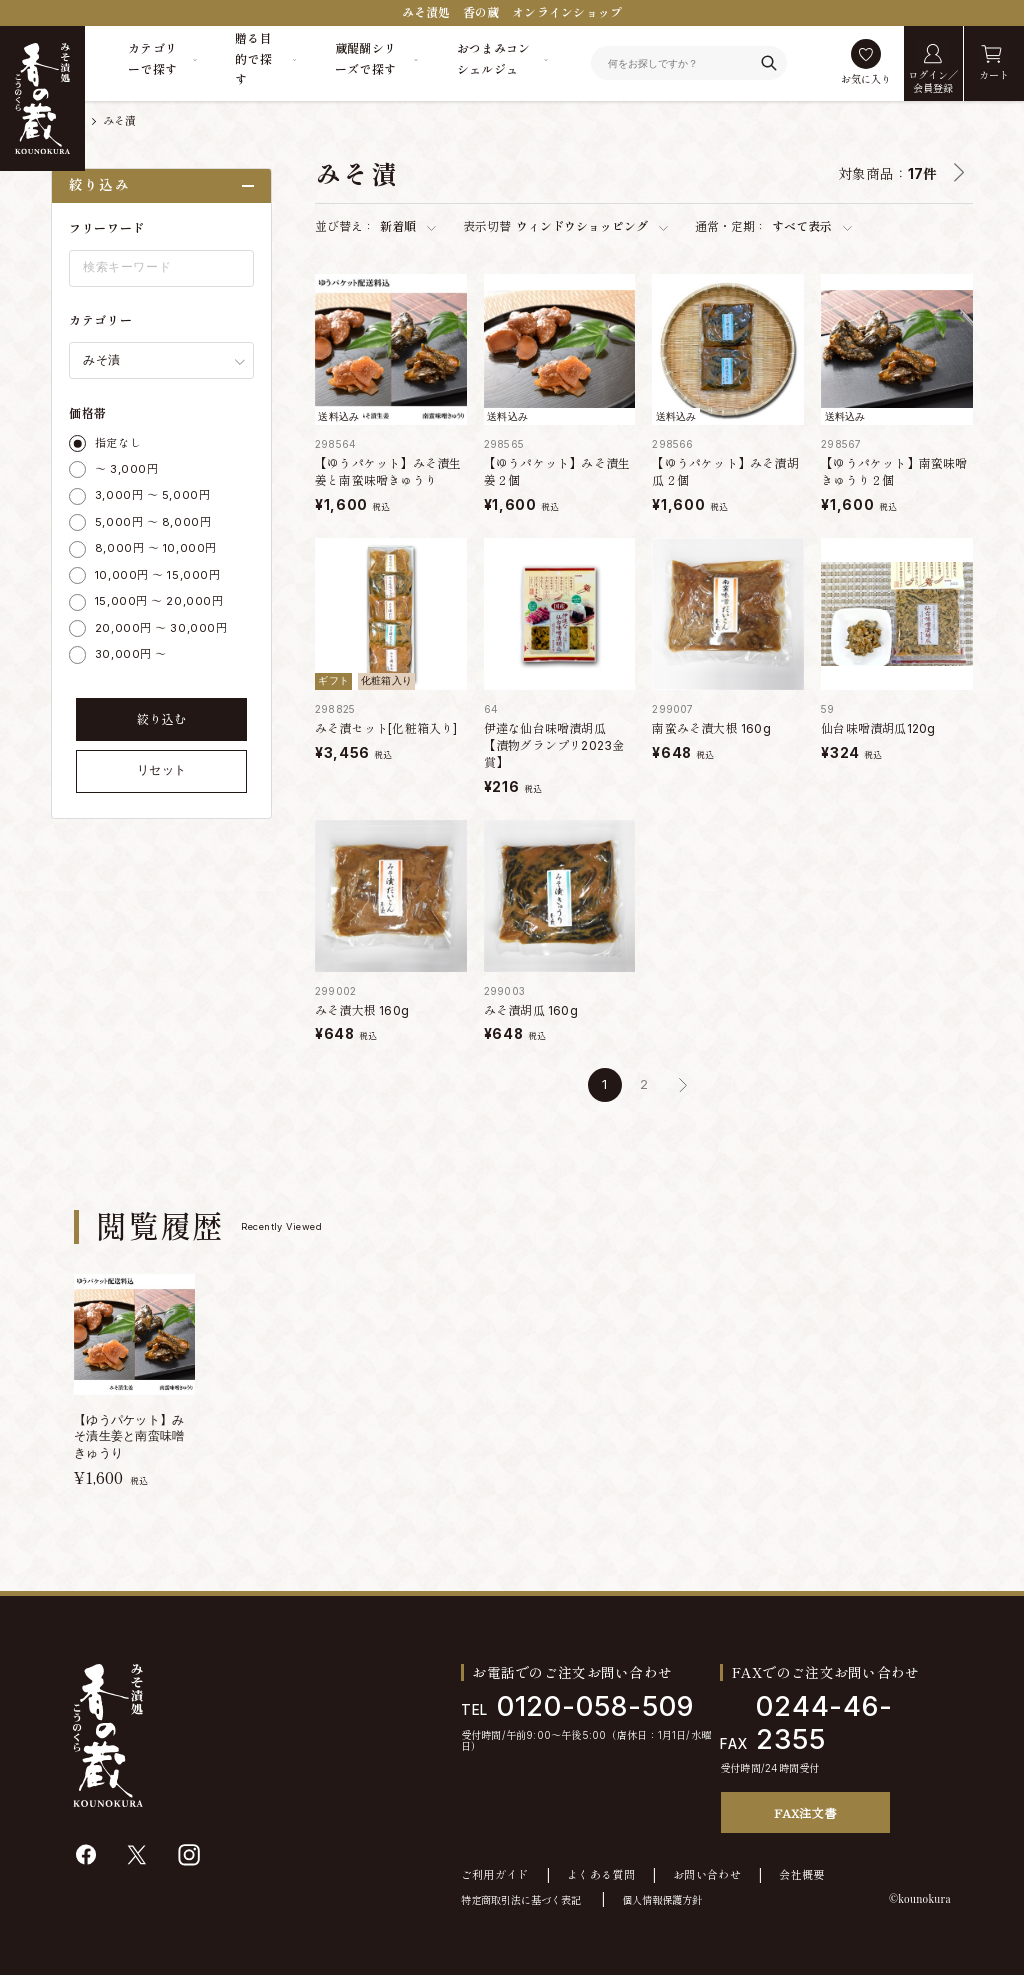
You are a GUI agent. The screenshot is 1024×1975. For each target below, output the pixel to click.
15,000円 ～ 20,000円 (159, 601)
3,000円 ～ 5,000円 (152, 495)
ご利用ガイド (495, 1875)
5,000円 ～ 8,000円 (153, 522)
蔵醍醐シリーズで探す (366, 58)
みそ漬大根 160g (362, 1010)
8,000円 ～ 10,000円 (156, 548)
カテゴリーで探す (152, 58)
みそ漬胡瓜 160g (531, 1010)
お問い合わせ (707, 1875)
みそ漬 (120, 121)
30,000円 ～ (131, 654)
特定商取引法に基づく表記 (521, 1900)
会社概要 (801, 1875)
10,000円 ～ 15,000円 (157, 575)
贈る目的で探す (253, 59)
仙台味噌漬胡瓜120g (878, 728)
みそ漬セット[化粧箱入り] (386, 728)
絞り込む (162, 719)
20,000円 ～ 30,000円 (161, 628)
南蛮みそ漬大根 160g (711, 728)
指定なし (118, 443)
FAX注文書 (805, 1812)
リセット (162, 770)
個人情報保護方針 (662, 1900)
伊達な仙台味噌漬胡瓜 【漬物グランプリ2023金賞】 (554, 745)
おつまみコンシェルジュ (494, 58)
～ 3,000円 (126, 469)
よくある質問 (601, 1875)
